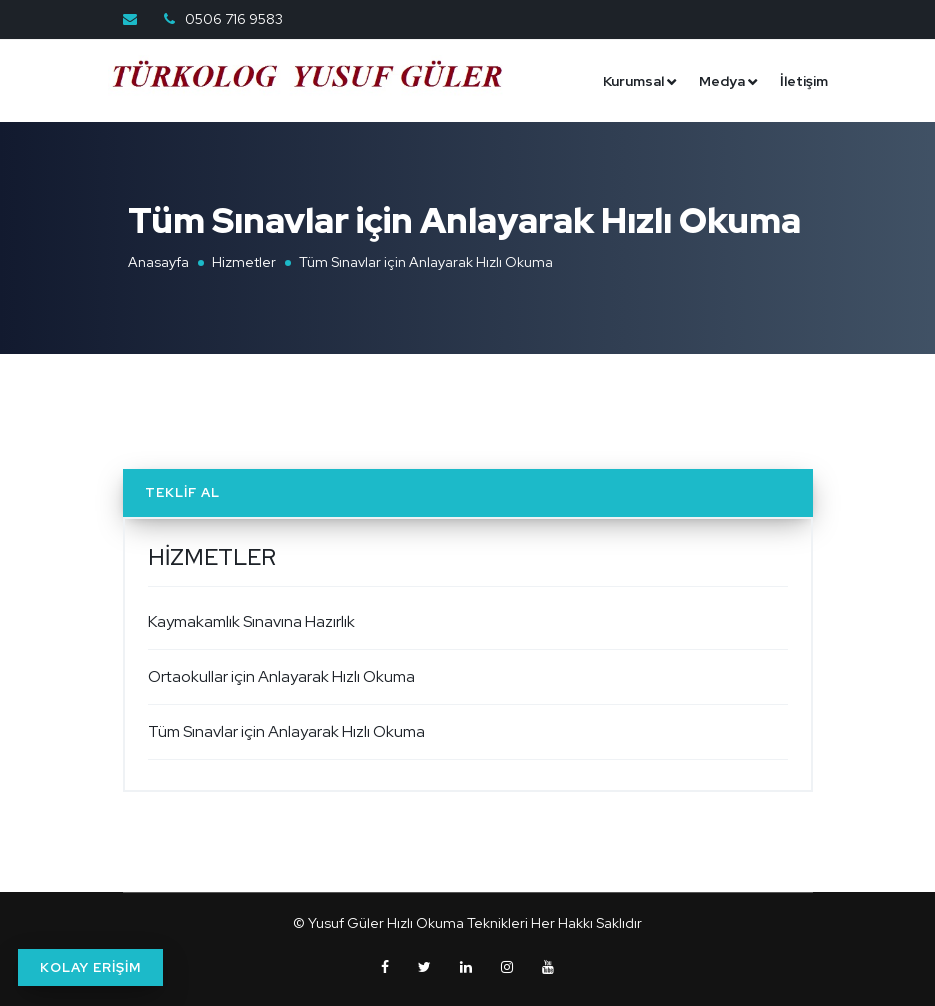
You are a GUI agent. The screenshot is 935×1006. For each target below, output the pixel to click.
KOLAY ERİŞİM (90, 967)
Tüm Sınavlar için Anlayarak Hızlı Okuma (286, 731)
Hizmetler (244, 262)
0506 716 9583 (232, 19)
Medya (722, 81)
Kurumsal (633, 81)
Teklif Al (182, 492)
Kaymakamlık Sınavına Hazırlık (251, 621)
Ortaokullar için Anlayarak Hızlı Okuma (281, 676)
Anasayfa (158, 262)
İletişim (804, 81)
